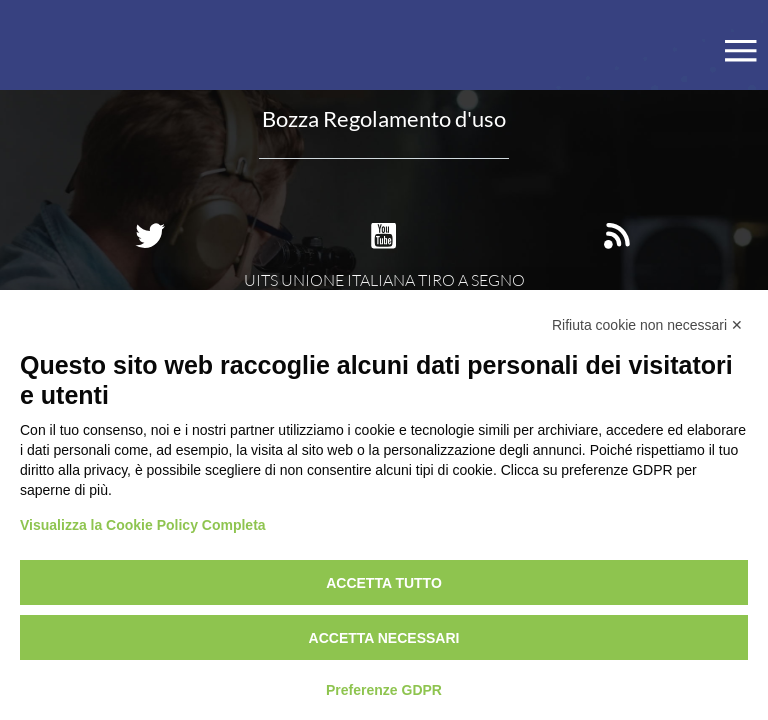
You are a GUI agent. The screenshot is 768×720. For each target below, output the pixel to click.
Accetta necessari (384, 638)
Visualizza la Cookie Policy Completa (143, 525)
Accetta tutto (384, 583)
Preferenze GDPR (384, 690)
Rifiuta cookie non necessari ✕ (647, 325)
